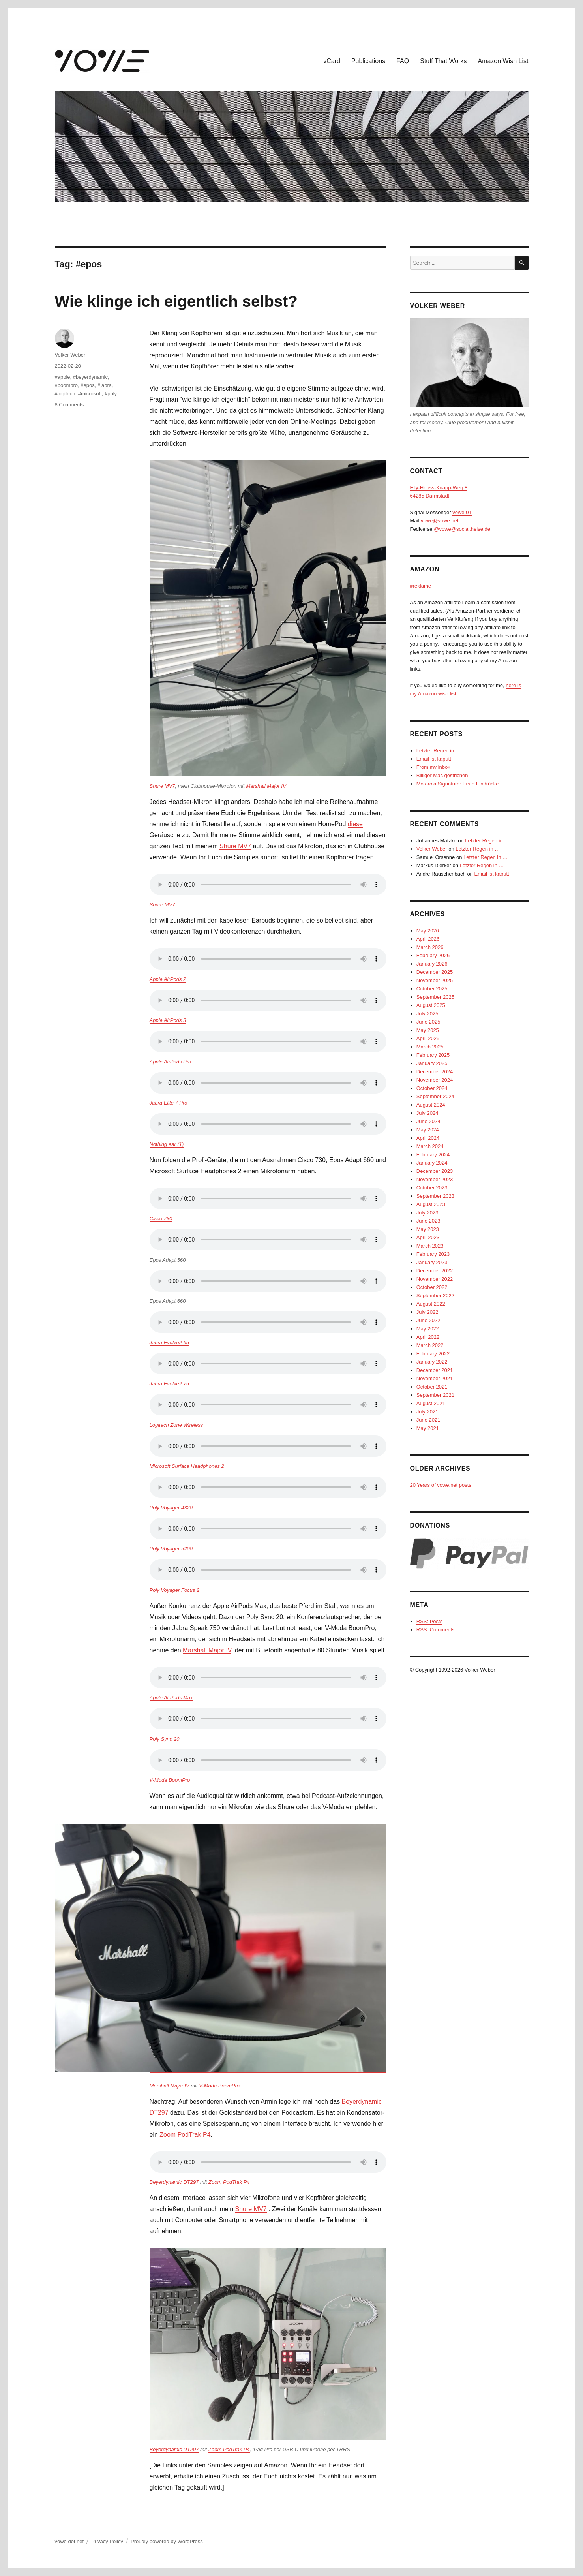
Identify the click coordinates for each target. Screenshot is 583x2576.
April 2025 (428, 1038)
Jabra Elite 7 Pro (168, 1103)
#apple (62, 377)
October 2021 (432, 1387)
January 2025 (432, 1063)
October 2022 (432, 1287)
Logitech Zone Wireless (176, 1425)
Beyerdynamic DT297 (174, 2182)
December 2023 (434, 1171)
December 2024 (434, 1072)
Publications (368, 61)
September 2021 (435, 1395)
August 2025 (430, 1005)
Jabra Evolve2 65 (169, 1342)
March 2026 (430, 947)
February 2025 (433, 1055)
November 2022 (434, 1279)
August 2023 (430, 1204)
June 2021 (428, 1420)
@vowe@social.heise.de (462, 529)
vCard (331, 61)
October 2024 (432, 1088)
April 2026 (428, 939)
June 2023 (428, 1221)
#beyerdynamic (90, 377)
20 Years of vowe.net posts (440, 1485)
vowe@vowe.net (440, 521)
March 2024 (430, 1146)
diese (355, 824)
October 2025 (432, 989)
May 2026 (427, 931)
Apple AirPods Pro (170, 1062)
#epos (87, 385)
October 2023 (432, 1188)
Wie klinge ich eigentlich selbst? (176, 301)
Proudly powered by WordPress (167, 2541)
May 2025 (427, 1030)
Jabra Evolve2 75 (169, 1384)
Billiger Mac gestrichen (442, 775)
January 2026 (432, 964)
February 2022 (433, 1354)
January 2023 (432, 1262)
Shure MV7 (162, 786)
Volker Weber (70, 355)
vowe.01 (461, 512)
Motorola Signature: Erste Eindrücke (457, 784)
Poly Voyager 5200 (171, 1549)
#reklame (420, 586)
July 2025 (427, 1013)
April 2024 (428, 1138)
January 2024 (432, 1163)
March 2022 (430, 1345)
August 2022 (430, 1304)
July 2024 (427, 1113)
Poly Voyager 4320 (171, 1508)
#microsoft (90, 393)
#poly (111, 393)
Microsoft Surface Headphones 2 (187, 1466)
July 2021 (427, 1412)
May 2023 (427, 1229)
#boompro (66, 385)
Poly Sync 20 (165, 1739)
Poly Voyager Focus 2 (175, 1590)
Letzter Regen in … (438, 750)
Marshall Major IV (266, 786)
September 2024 (435, 1096)
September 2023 (435, 1196)
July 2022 (427, 1312)
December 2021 (434, 1370)
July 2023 (427, 1213)
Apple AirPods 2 (168, 979)
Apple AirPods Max (171, 1697)
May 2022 (427, 1329)
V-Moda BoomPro (170, 1780)
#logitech (65, 393)
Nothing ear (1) (167, 1144)
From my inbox (433, 767)
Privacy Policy (107, 2541)
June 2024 (428, 1121)
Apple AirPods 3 (168, 1020)
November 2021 (434, 1378)
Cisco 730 (161, 1218)
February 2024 (433, 1154)
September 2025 (435, 997)
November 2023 (434, 1179)
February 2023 (433, 1254)
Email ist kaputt (433, 759)
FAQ (402, 61)
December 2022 (434, 1271)
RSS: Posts (429, 1621)
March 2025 (430, 1047)
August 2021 (430, 1403)
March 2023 (430, 1246)
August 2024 (430, 1105)
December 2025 (434, 972)
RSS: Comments (435, 1630)
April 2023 (428, 1237)
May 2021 (427, 1428)
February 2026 (433, 955)
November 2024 (434, 1080)
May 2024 (427, 1130)
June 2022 (428, 1320)
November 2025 (434, 980)
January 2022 (432, 1362)
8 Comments (69, 405)
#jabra (104, 385)
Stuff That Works (443, 61)
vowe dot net (69, 2541)
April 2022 (428, 1337)
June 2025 (428, 1022)
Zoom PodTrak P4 (184, 2134)
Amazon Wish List (503, 61)
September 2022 (435, 1295)
